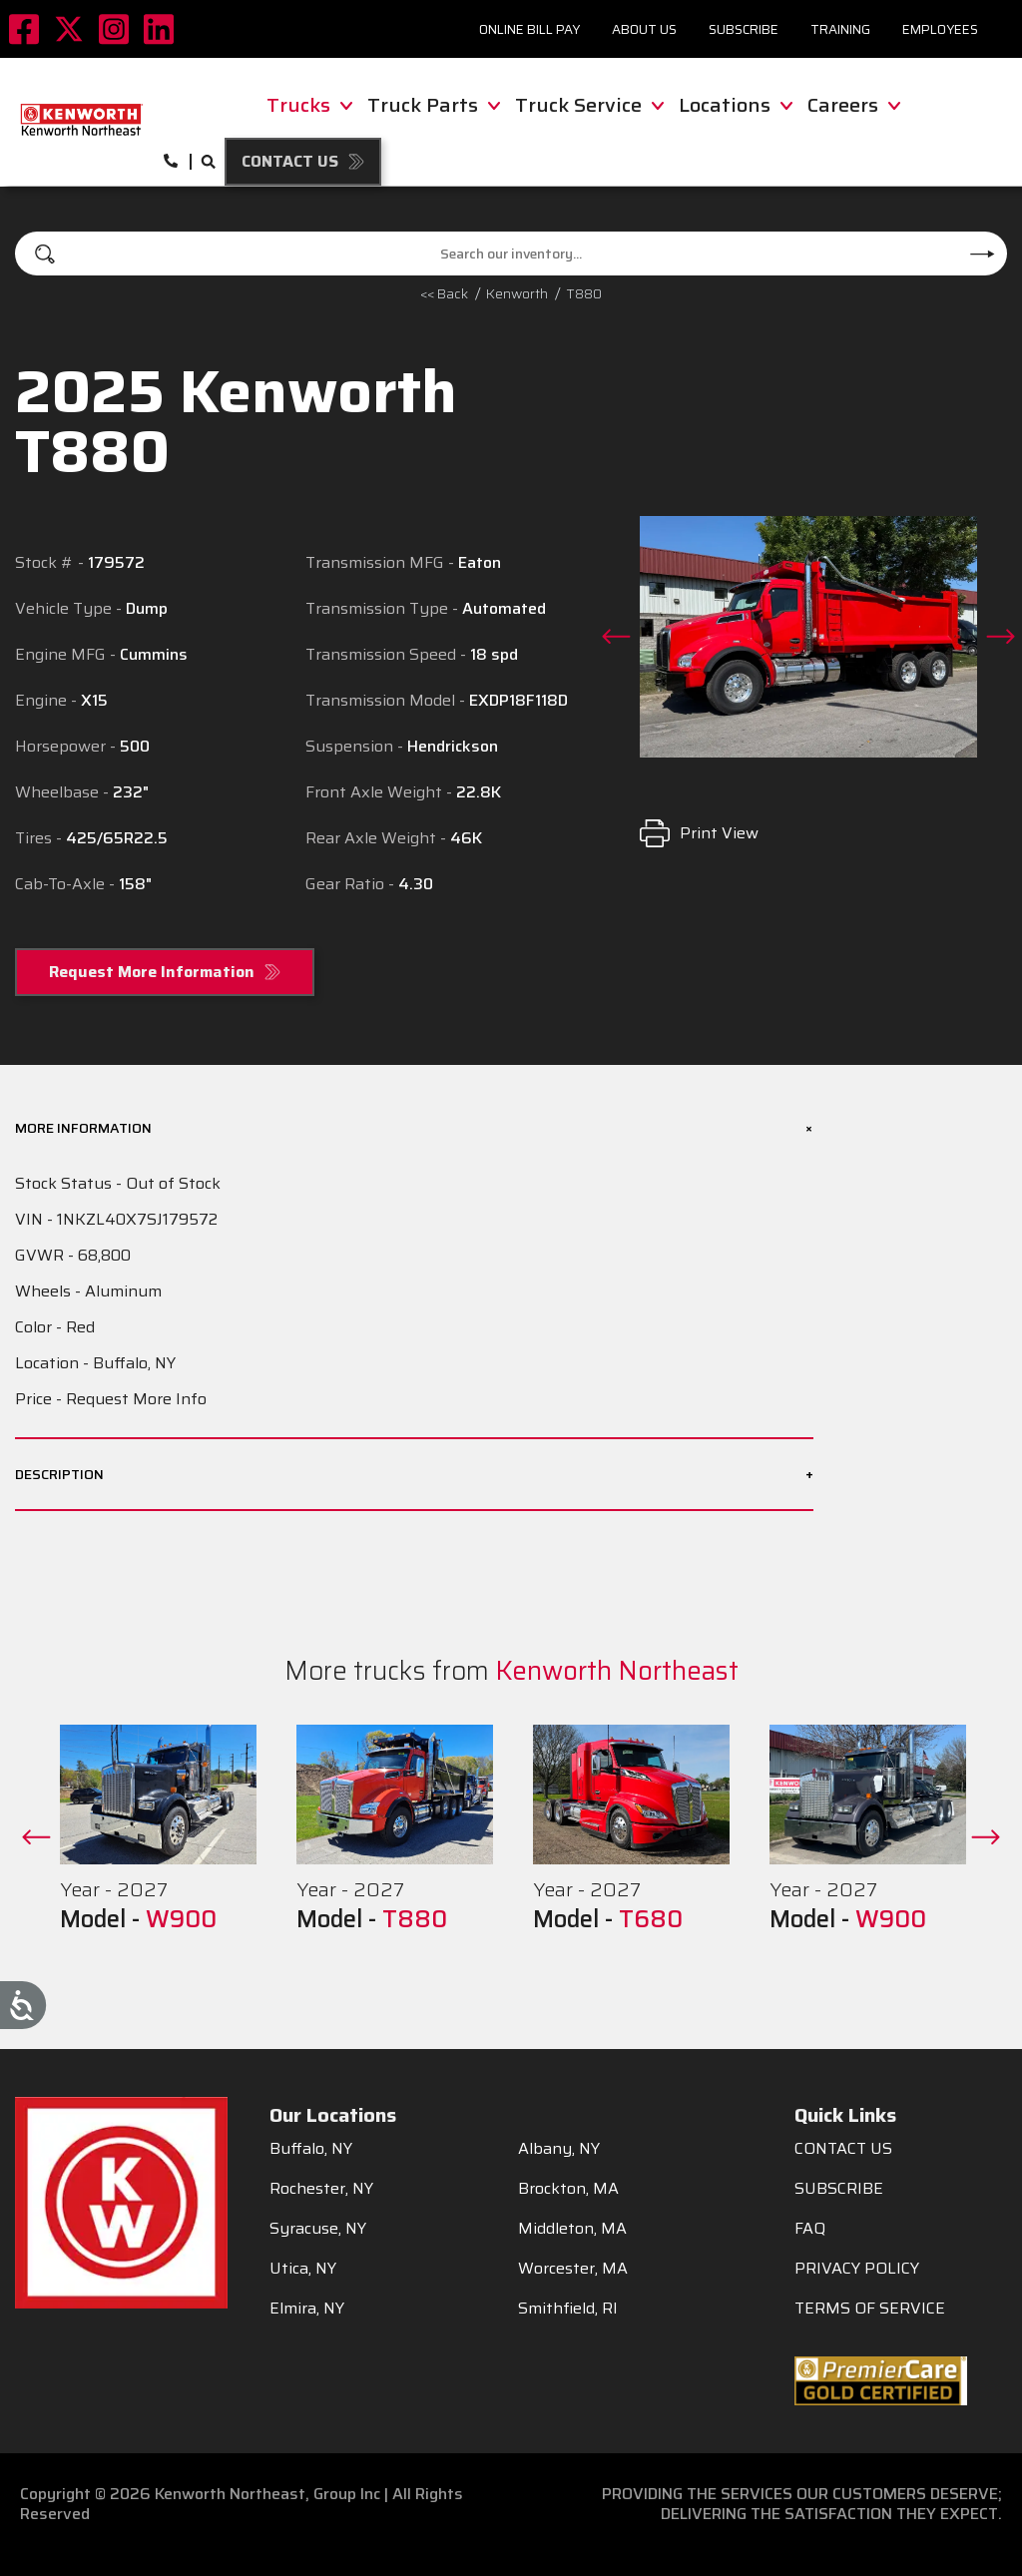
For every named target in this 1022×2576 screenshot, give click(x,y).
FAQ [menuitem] (809, 2229)
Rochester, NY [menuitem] (321, 2189)
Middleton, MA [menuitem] (572, 2229)
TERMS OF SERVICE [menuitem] (869, 2309)
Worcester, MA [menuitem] (573, 2269)
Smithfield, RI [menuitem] (568, 2309)
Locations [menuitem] (735, 105)
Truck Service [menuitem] (589, 105)
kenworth (517, 293)
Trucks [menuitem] (309, 105)
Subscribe (743, 29)
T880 (584, 293)
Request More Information (152, 971)
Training (840, 29)
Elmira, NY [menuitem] (306, 2309)
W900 (181, 1919)
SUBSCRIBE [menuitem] (838, 2189)
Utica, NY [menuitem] (302, 2269)
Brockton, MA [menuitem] (568, 2189)
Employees (940, 29)
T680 (651, 1919)
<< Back (444, 293)
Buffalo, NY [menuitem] (310, 2149)
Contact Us (290, 161)
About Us (644, 29)
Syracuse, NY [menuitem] (317, 2229)
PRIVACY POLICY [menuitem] (856, 2269)
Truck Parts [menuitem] (433, 105)
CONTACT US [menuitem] (843, 2149)
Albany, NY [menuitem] (559, 2149)
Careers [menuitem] (853, 105)
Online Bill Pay (529, 29)
